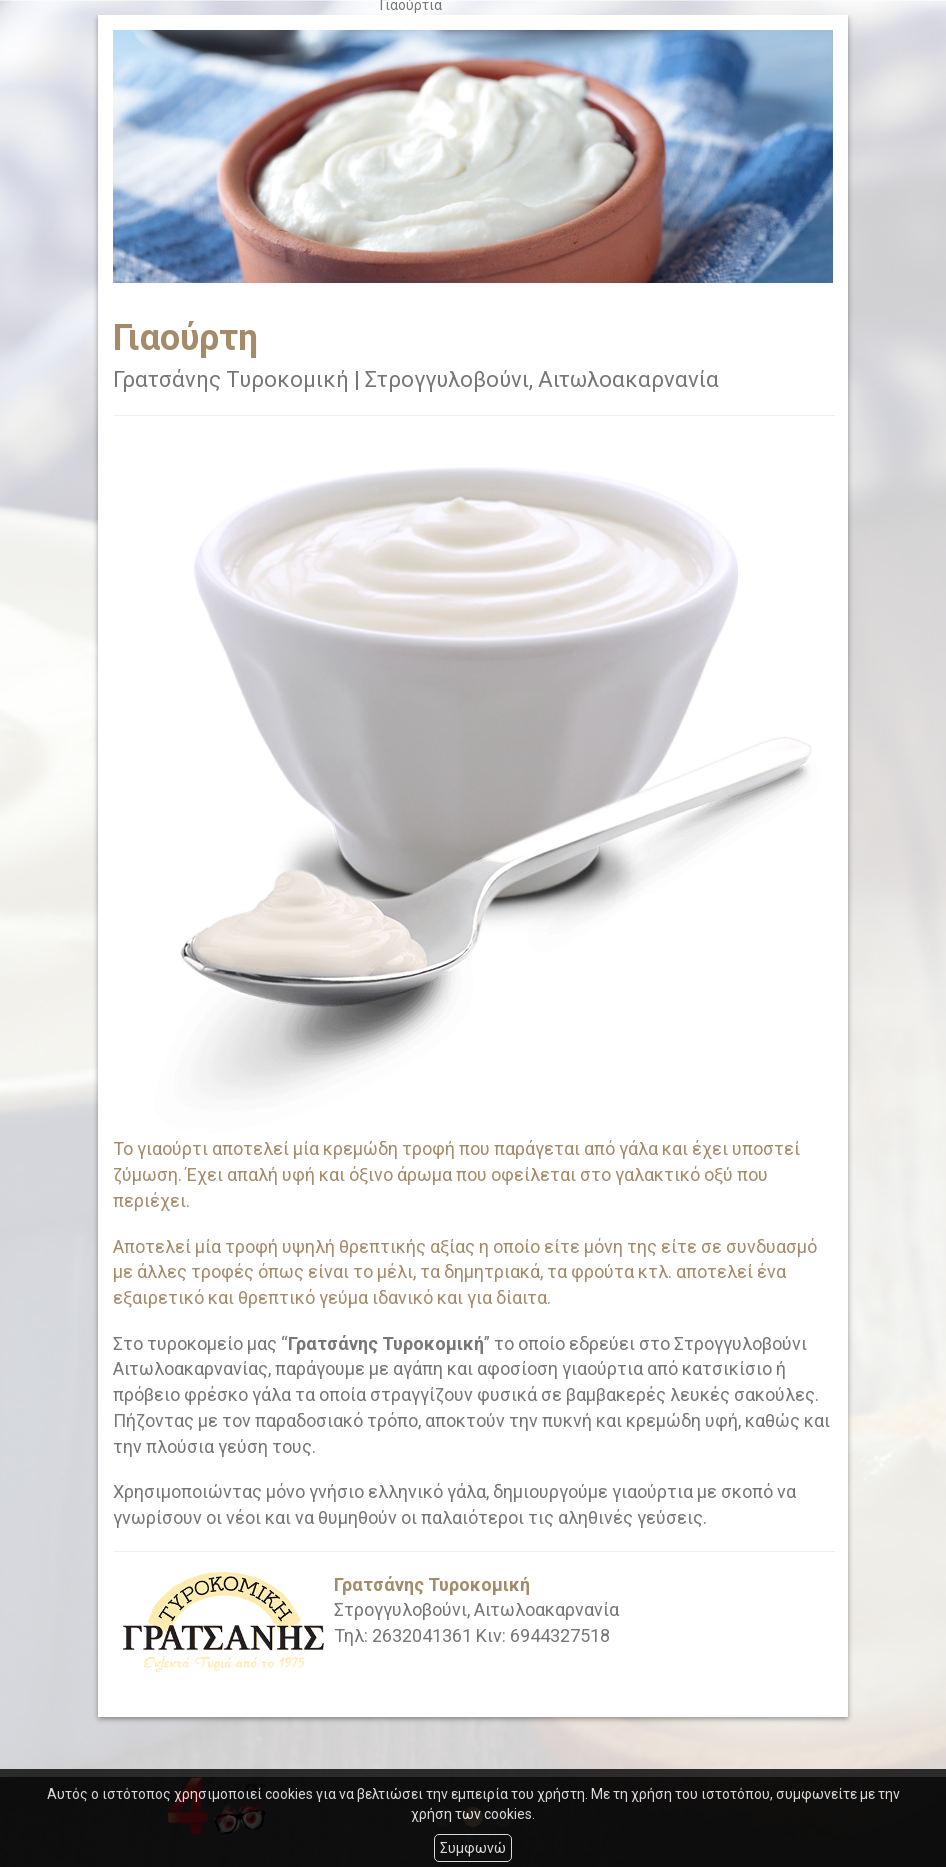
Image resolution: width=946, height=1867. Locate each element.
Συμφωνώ (473, 1848)
